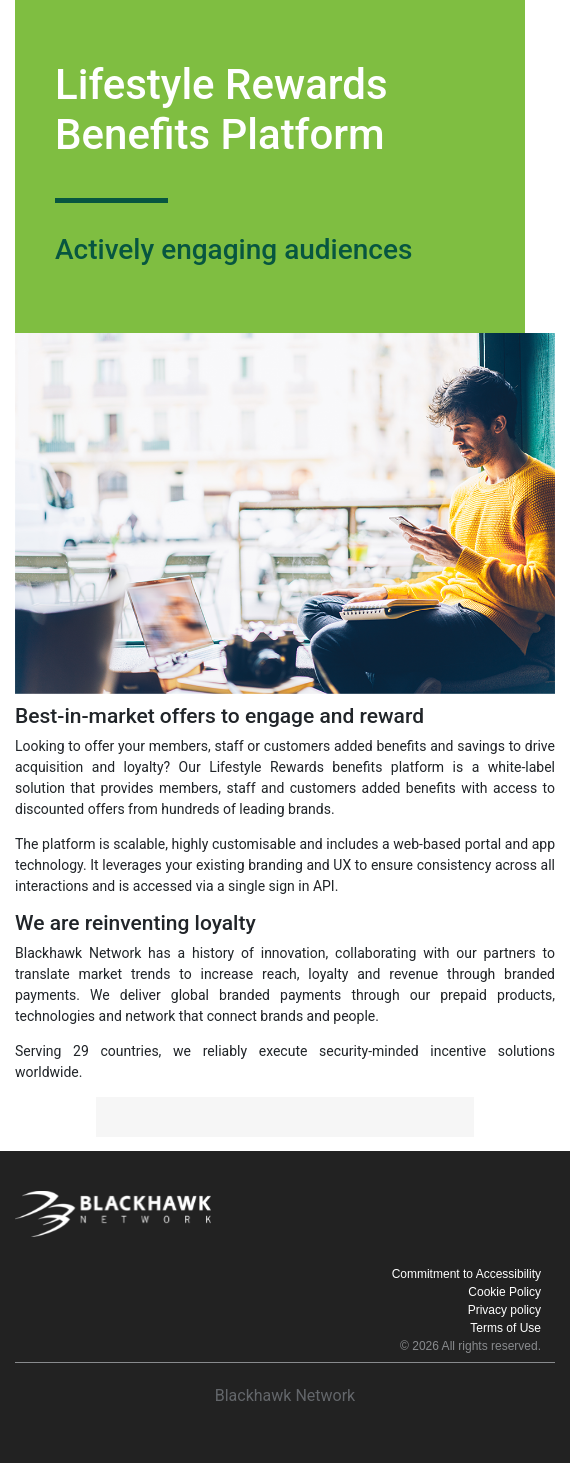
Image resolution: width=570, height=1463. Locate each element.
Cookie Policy (504, 1292)
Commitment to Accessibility (466, 1274)
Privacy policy (504, 1310)
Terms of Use (505, 1328)
